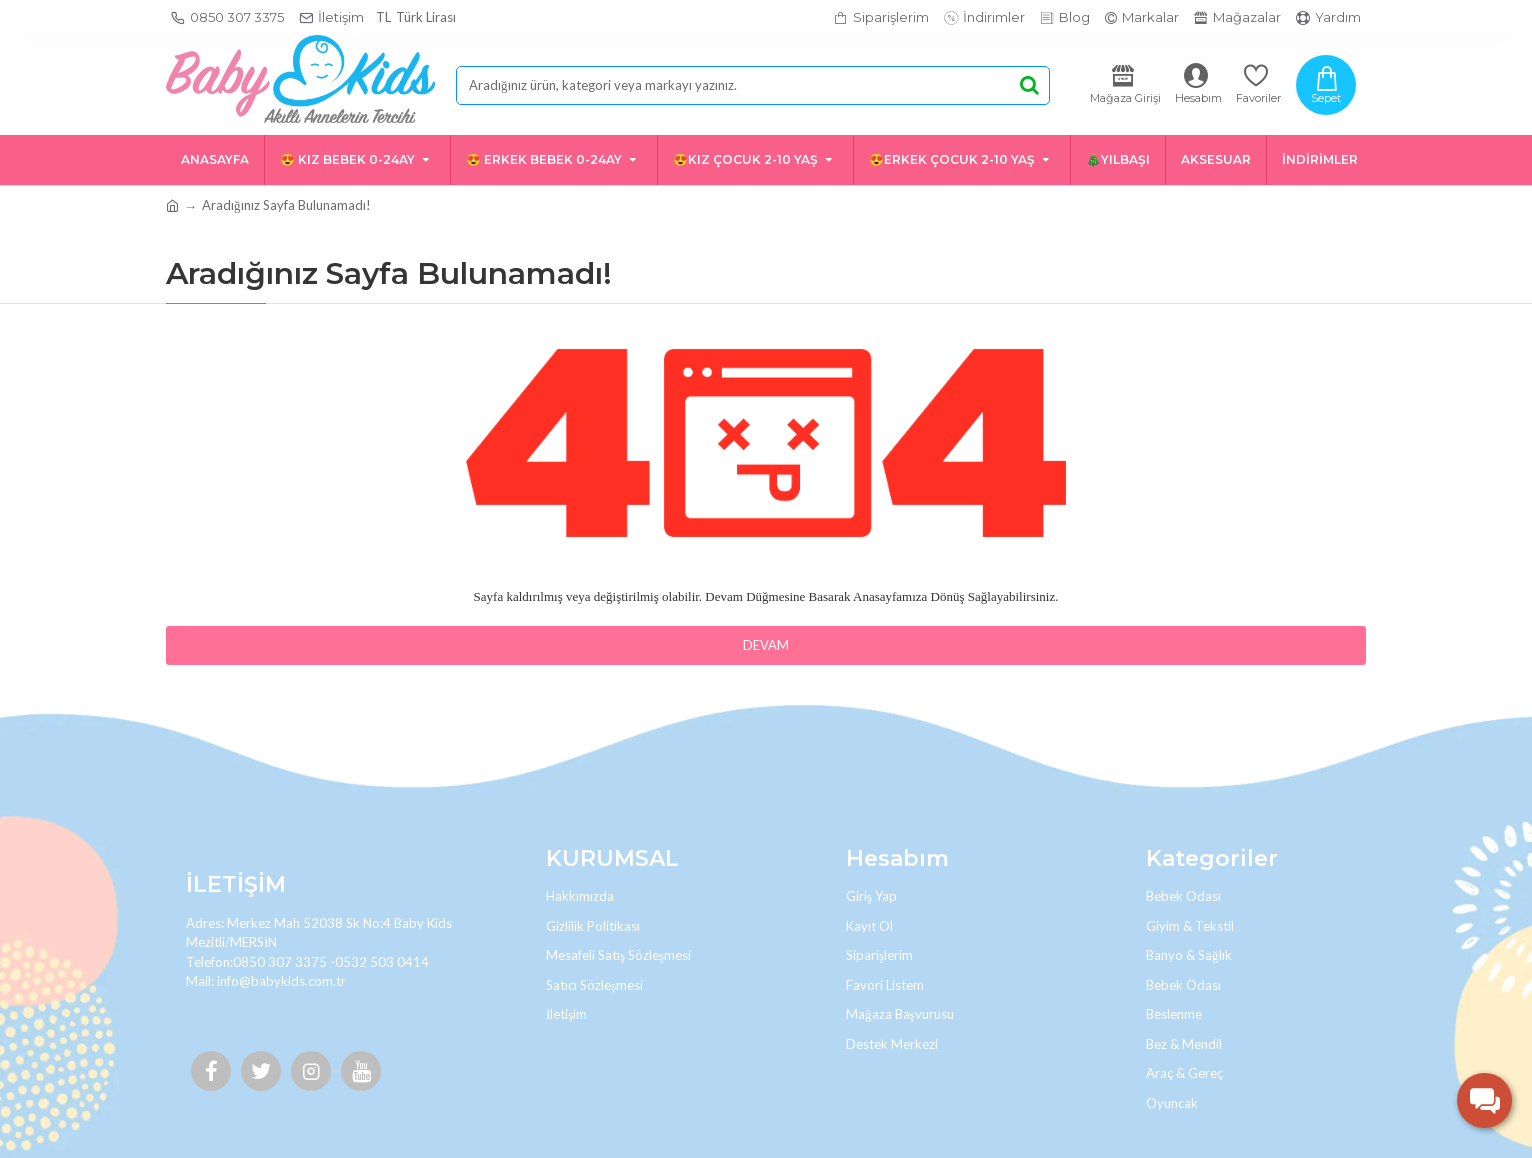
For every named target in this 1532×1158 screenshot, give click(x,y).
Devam (766, 645)
